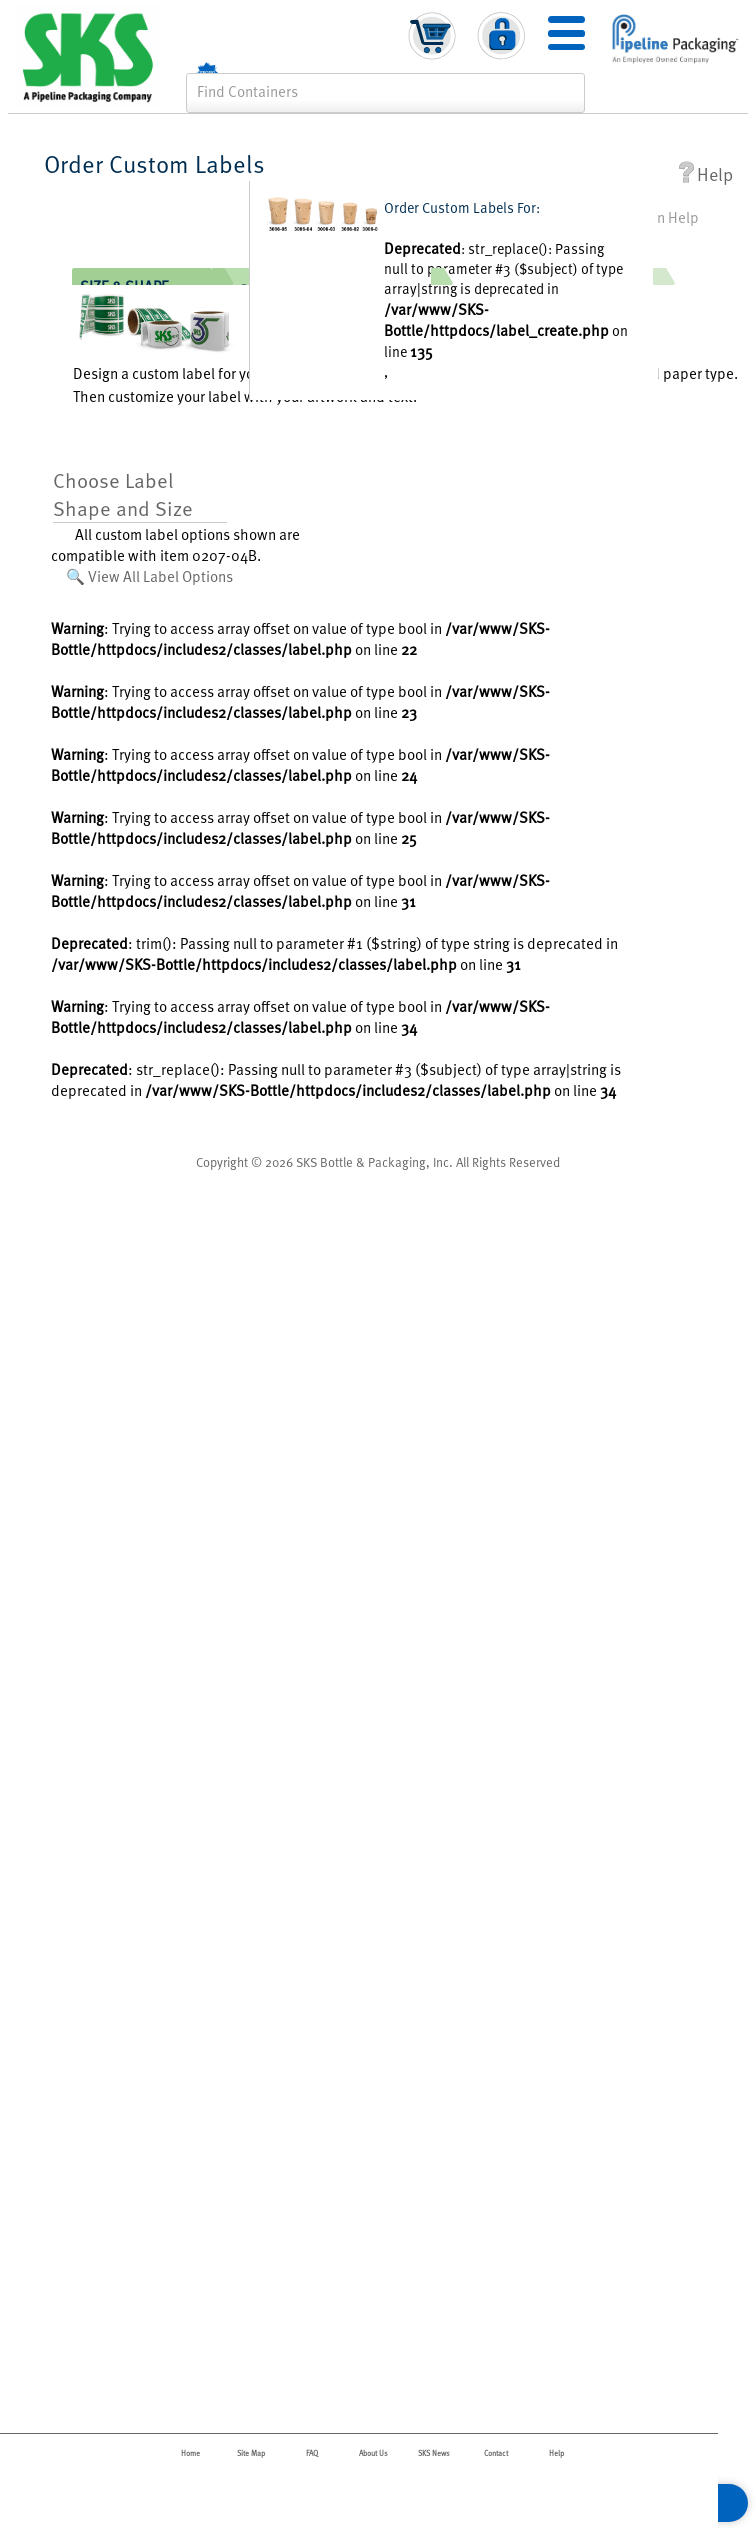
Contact (496, 2453)
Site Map (251, 2453)
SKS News (434, 2453)
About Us (373, 2453)
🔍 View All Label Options (149, 575)
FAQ (312, 2453)
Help (706, 173)
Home (190, 2453)
